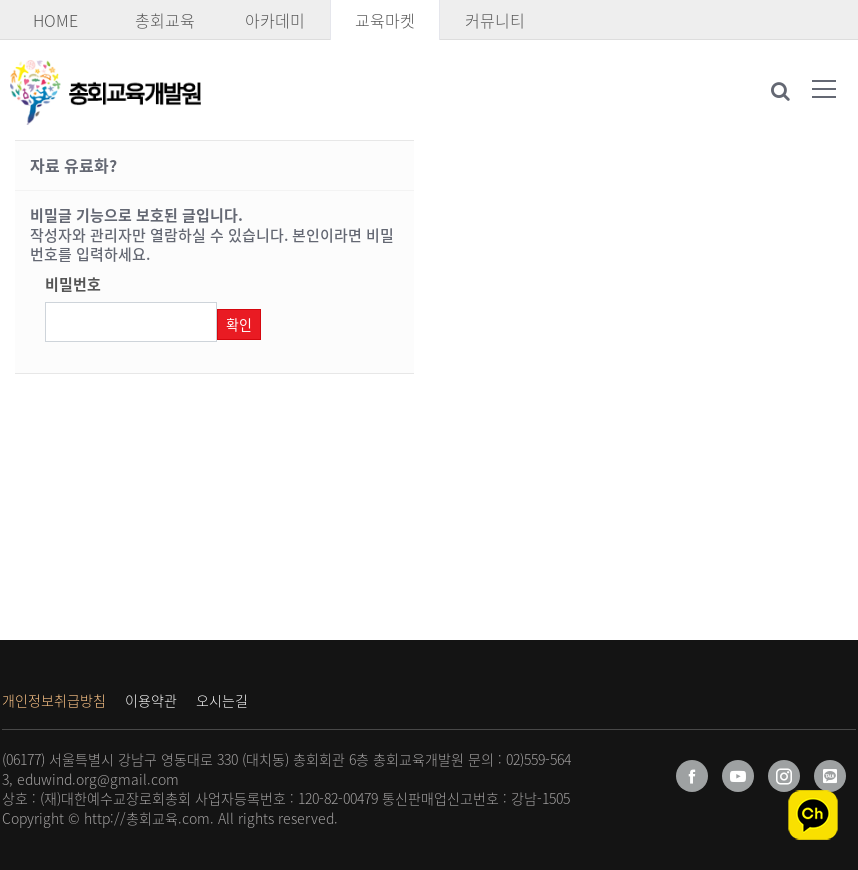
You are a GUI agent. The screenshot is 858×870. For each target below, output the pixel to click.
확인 (239, 324)
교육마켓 (385, 20)
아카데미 (275, 20)
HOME (55, 20)
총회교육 (165, 20)
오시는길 (222, 700)
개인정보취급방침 (54, 700)
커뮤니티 (495, 20)
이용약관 (151, 700)
